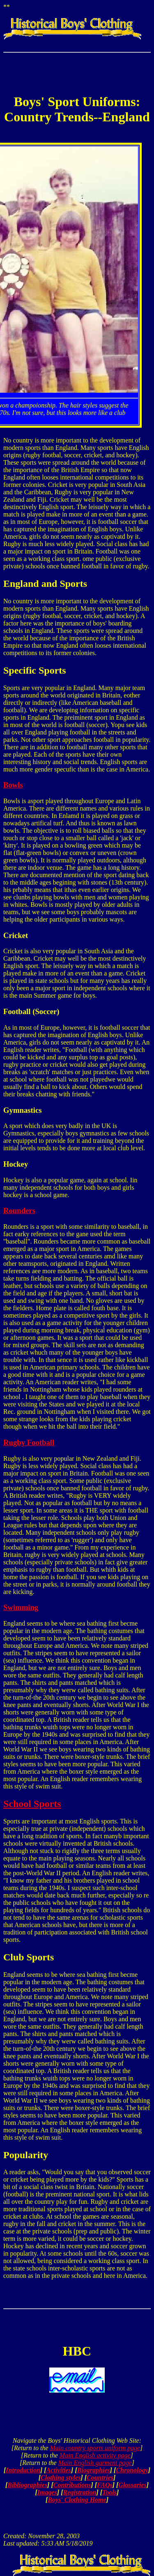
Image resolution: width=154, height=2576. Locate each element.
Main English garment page (95, 2462)
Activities (58, 2470)
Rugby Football (28, 1442)
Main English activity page (95, 2455)
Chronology (132, 2470)
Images (47, 2492)
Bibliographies (27, 2484)
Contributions (72, 2484)
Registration (80, 2492)
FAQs (105, 2484)
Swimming (20, 1607)
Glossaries (132, 2484)
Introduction (23, 2470)
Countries (100, 2477)
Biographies (93, 2470)
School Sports (32, 1803)
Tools (109, 2492)
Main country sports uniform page (95, 2447)
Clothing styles (60, 2477)
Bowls (13, 785)
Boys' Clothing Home (77, 2499)
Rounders (19, 1210)
